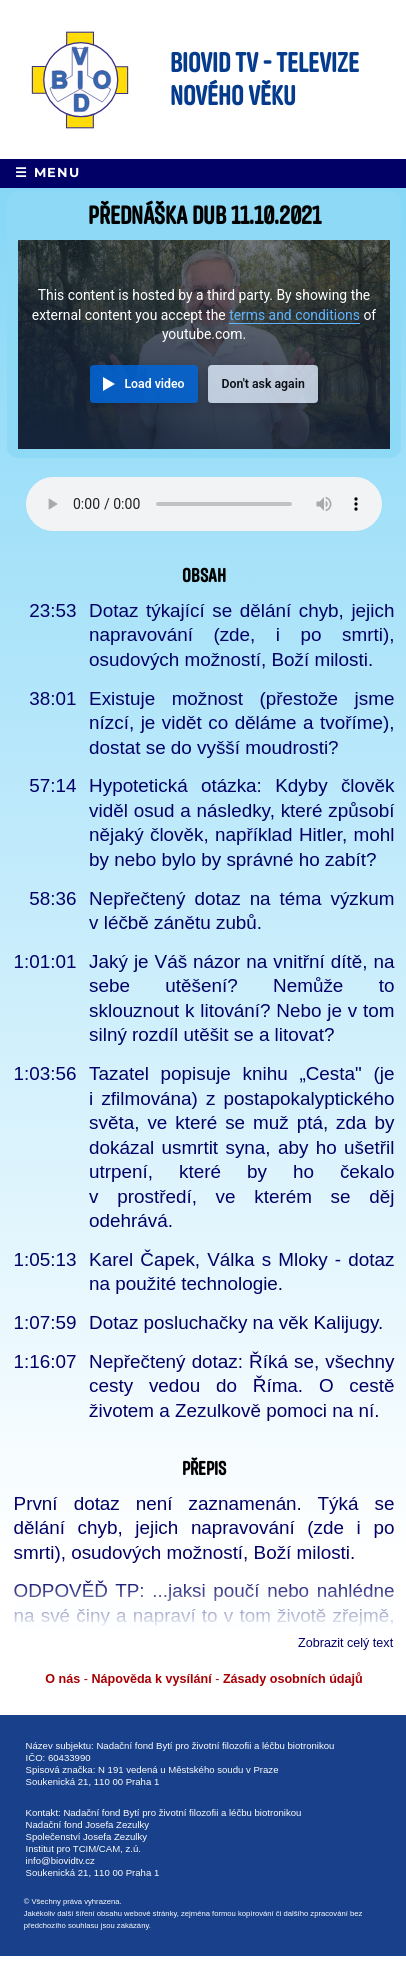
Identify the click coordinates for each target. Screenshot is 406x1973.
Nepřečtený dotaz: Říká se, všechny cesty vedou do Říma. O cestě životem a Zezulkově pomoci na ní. (241, 1386)
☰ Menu (48, 172)
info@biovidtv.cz (60, 1860)
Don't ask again (262, 384)
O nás (62, 1679)
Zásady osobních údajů (293, 1679)
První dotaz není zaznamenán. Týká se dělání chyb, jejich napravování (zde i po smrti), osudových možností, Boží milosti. (204, 1528)
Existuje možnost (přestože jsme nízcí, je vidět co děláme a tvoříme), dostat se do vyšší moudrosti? (241, 723)
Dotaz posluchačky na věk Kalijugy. (236, 1322)
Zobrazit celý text (345, 1643)
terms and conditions (294, 315)
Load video (154, 384)
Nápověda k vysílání (151, 1679)
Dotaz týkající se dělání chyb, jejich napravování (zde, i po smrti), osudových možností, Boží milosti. (241, 635)
